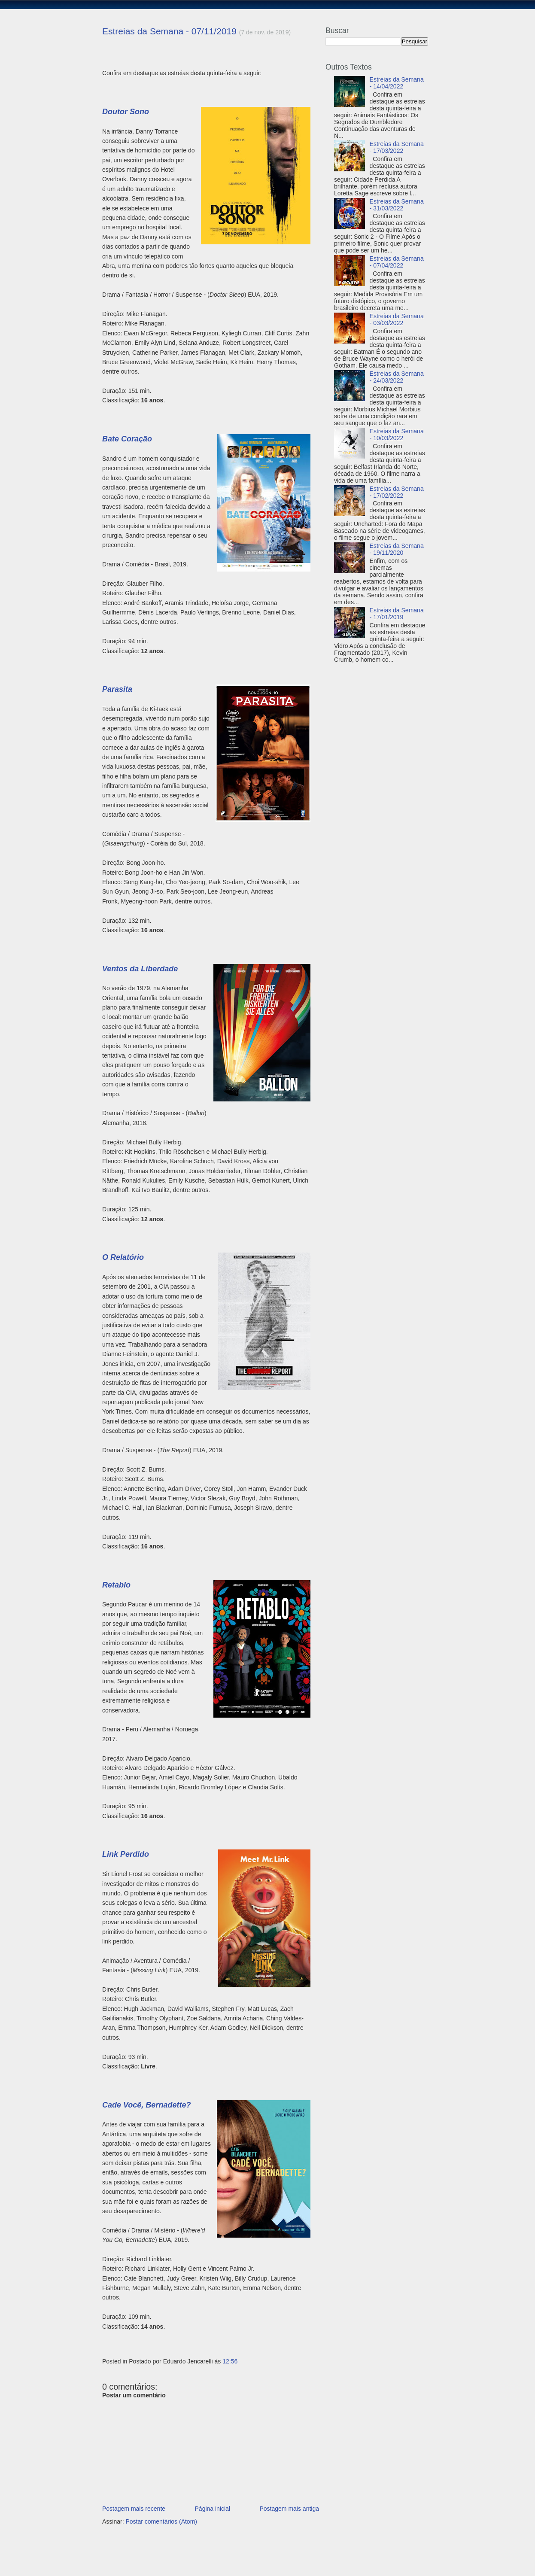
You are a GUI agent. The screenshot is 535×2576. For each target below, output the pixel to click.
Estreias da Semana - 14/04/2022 (397, 83)
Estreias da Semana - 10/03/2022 (397, 434)
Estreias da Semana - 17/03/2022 (397, 147)
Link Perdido (125, 1854)
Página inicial (213, 2508)
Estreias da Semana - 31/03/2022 (397, 205)
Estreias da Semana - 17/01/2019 (397, 613)
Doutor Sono (125, 111)
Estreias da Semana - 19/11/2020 (397, 549)
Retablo (116, 1585)
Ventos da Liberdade (140, 968)
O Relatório (123, 1257)
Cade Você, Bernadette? (146, 2105)
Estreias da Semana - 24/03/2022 (397, 377)
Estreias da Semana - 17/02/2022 (397, 492)
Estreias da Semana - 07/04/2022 (397, 262)
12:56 (229, 2361)
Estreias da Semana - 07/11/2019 (169, 31)
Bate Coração (127, 439)
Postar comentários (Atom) (161, 2521)
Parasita (117, 689)
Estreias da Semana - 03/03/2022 (397, 319)
